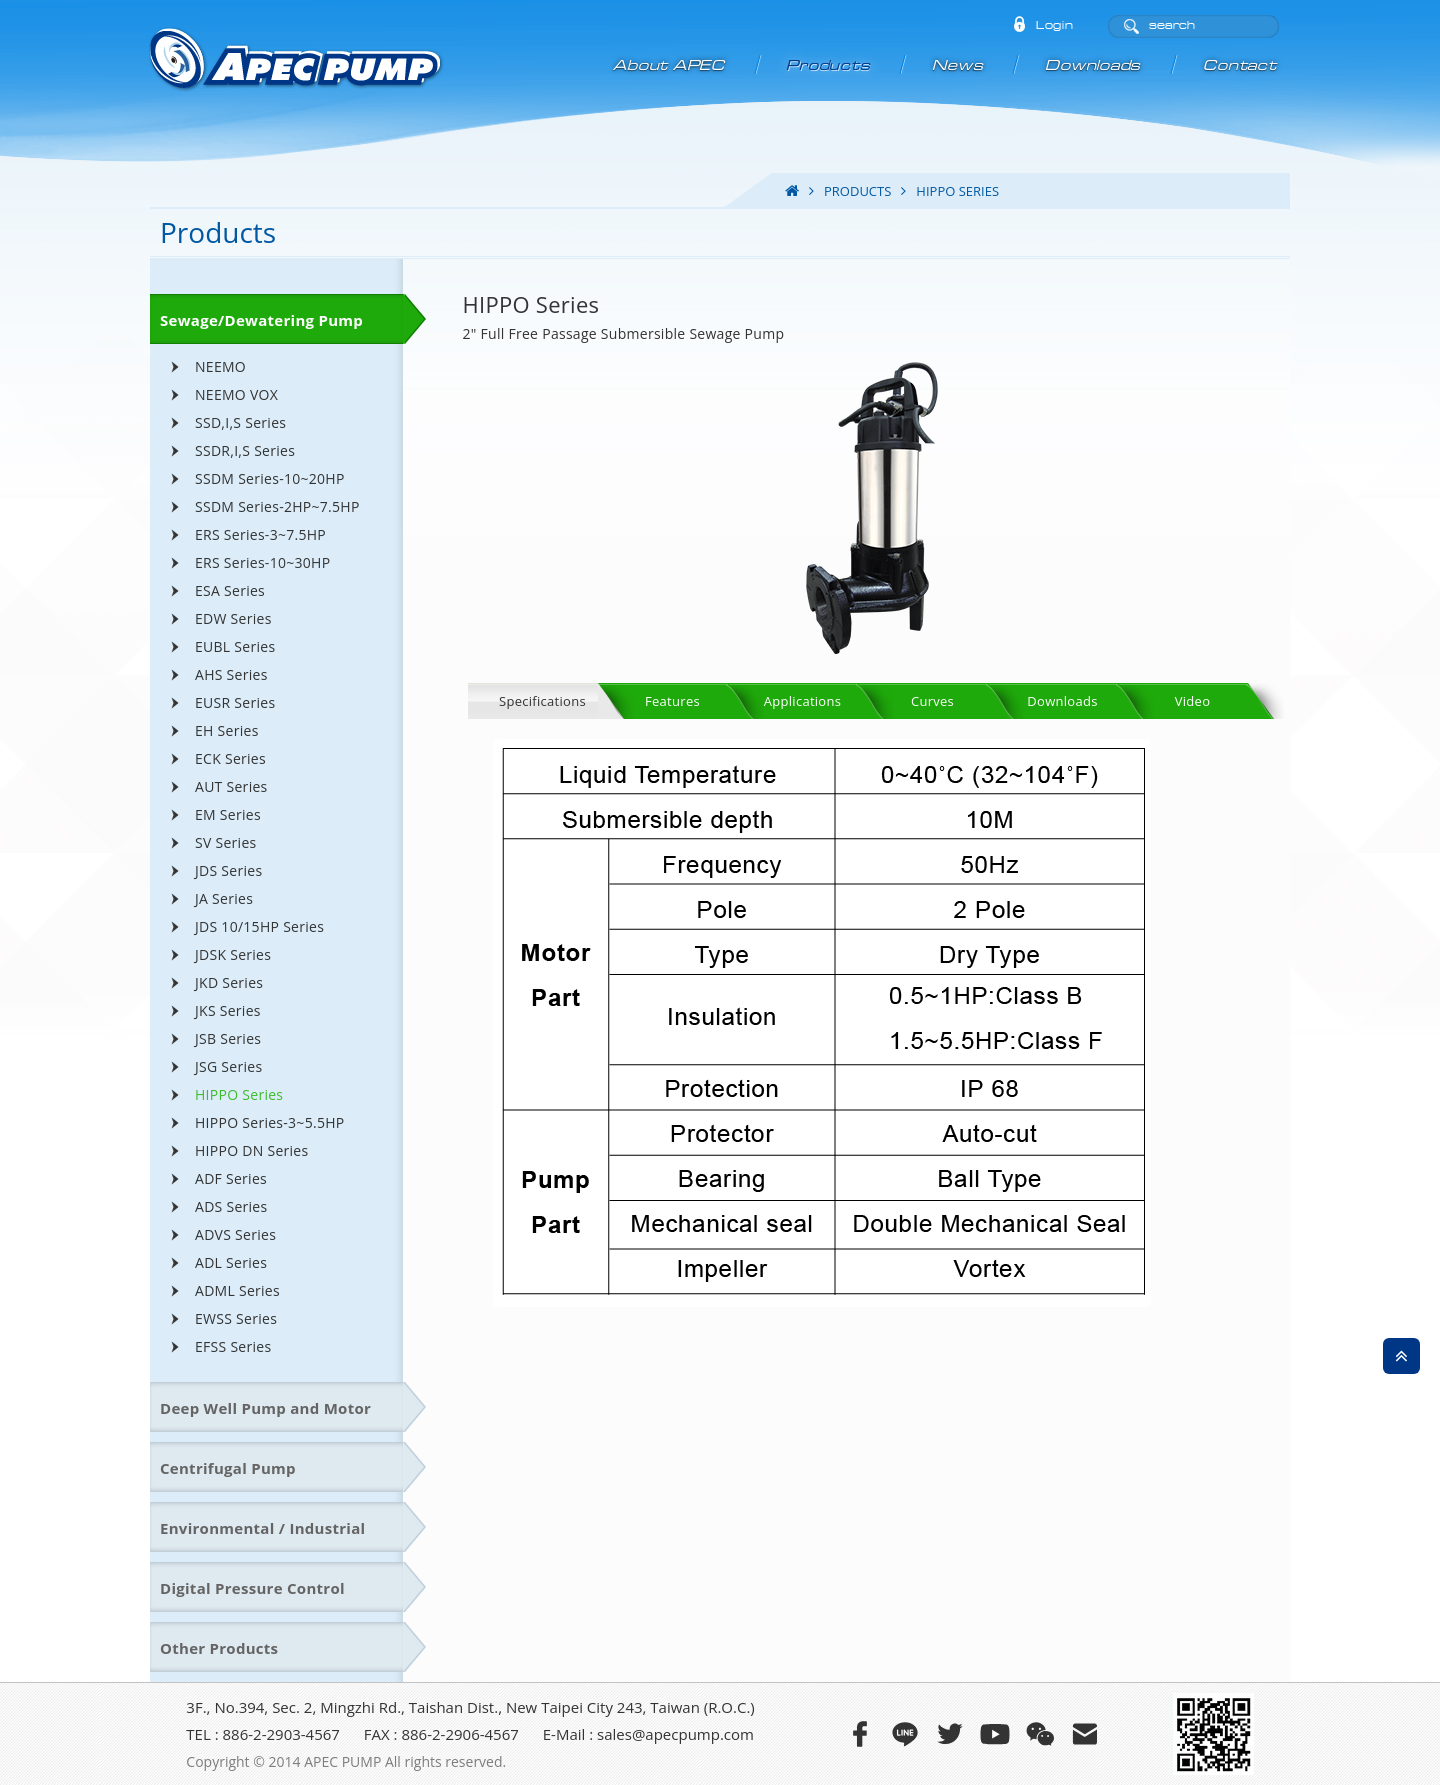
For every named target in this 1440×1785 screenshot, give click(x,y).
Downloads (1095, 65)
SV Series (226, 842)
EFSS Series (233, 1346)
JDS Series (228, 870)
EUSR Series (235, 702)
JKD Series (229, 982)
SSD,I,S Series (240, 422)
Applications (802, 701)
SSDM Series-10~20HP (270, 478)
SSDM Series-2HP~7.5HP (277, 506)
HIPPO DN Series (251, 1150)
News (959, 65)
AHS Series (231, 674)
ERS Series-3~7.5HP (260, 534)
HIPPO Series (239, 1094)
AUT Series (231, 786)
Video (1193, 701)
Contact (1240, 65)
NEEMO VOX (236, 394)
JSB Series (228, 1038)
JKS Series (228, 1010)
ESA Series (230, 590)
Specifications (542, 701)
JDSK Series (233, 954)
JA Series (224, 898)
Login (1054, 26)
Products (830, 65)
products (857, 191)
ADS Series (231, 1206)
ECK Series (230, 758)
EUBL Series (235, 646)
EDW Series (233, 618)
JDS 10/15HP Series (259, 926)
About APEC (670, 65)
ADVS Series (235, 1234)
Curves (932, 701)
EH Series (227, 730)
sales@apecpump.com (675, 1734)
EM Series (228, 814)
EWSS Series (236, 1318)
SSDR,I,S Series (245, 450)
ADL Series (231, 1262)
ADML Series (237, 1290)
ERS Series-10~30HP (262, 562)
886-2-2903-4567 (281, 1734)
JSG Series (228, 1066)
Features (672, 701)
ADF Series (231, 1178)
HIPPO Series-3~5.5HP (269, 1122)
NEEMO (220, 366)
